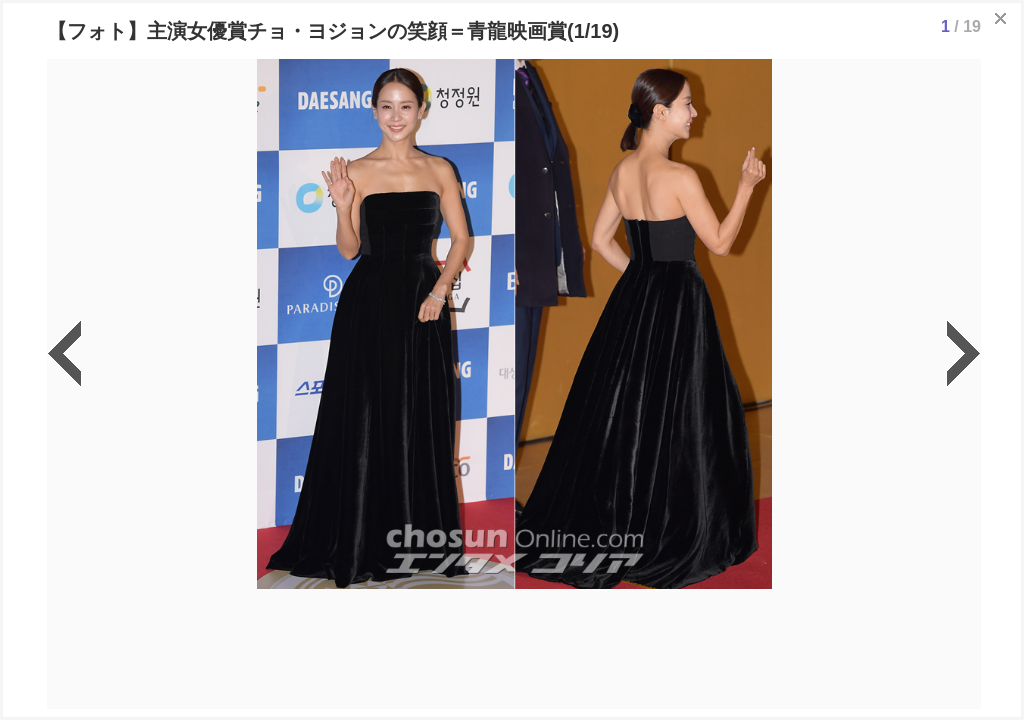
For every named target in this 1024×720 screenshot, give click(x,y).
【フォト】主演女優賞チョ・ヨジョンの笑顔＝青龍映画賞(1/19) (333, 31)
